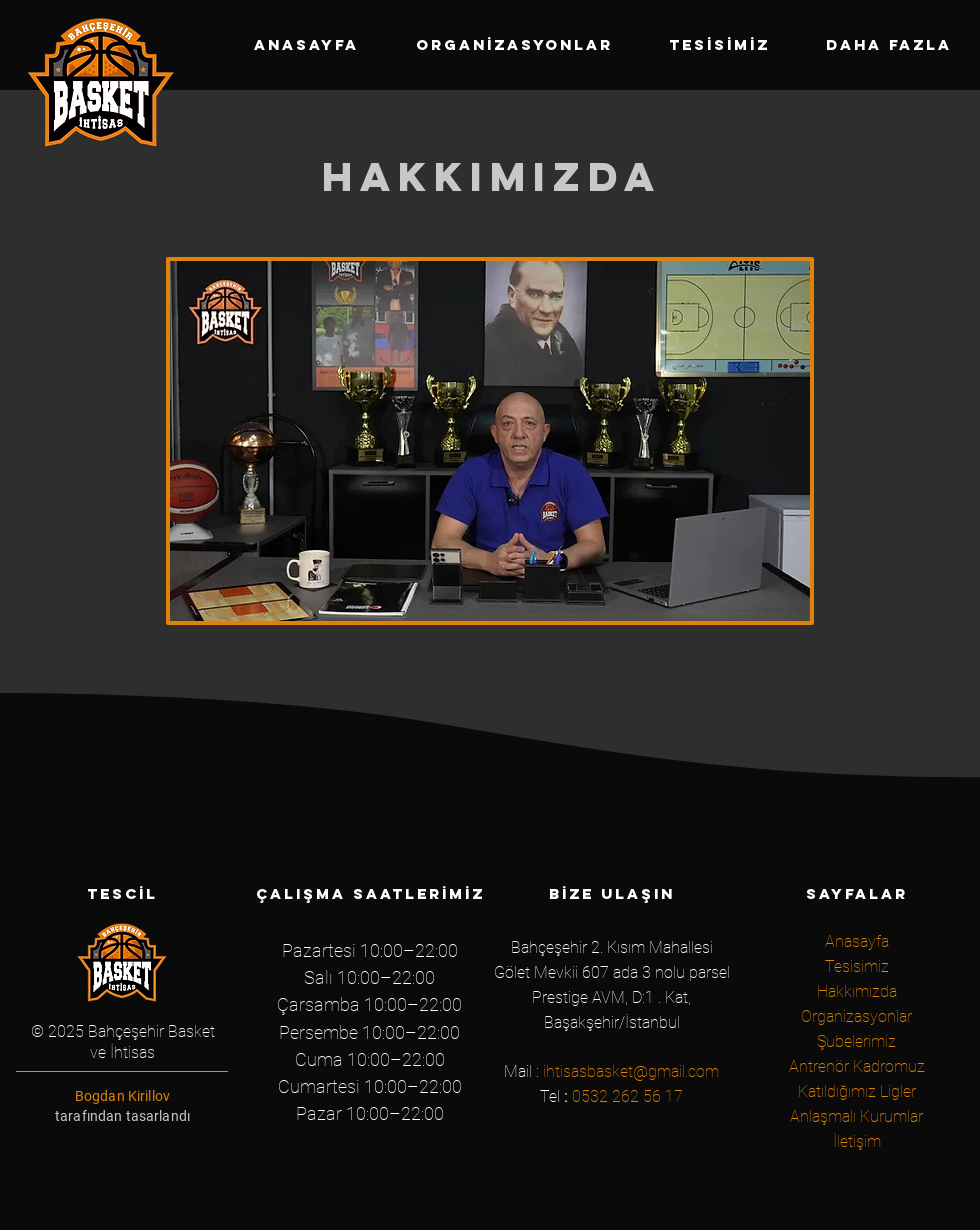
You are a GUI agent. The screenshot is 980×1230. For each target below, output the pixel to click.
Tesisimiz (857, 966)
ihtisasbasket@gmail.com (631, 1071)
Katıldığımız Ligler (857, 1091)
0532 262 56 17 (627, 1096)
